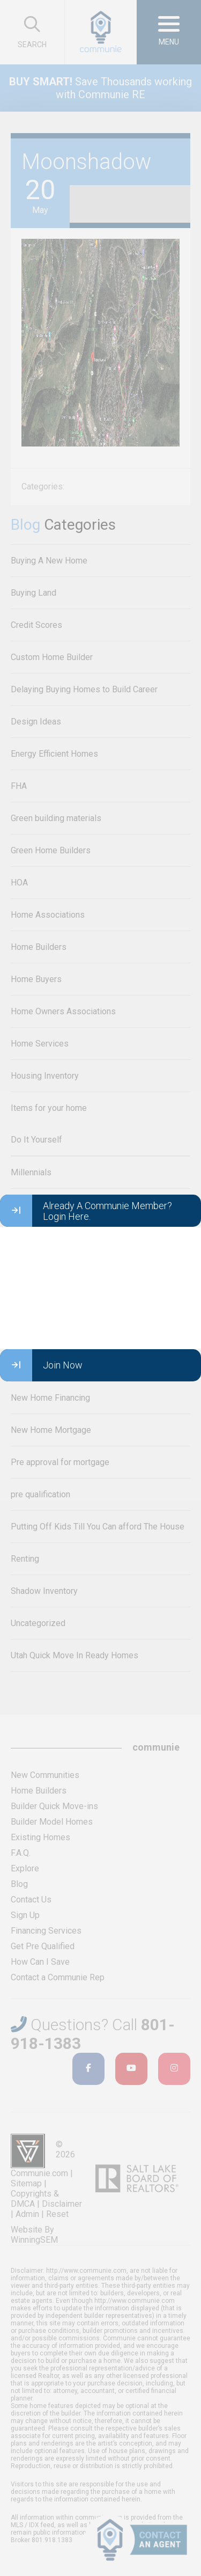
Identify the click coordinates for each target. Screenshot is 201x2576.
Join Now (41, 1365)
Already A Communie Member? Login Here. (86, 1211)
